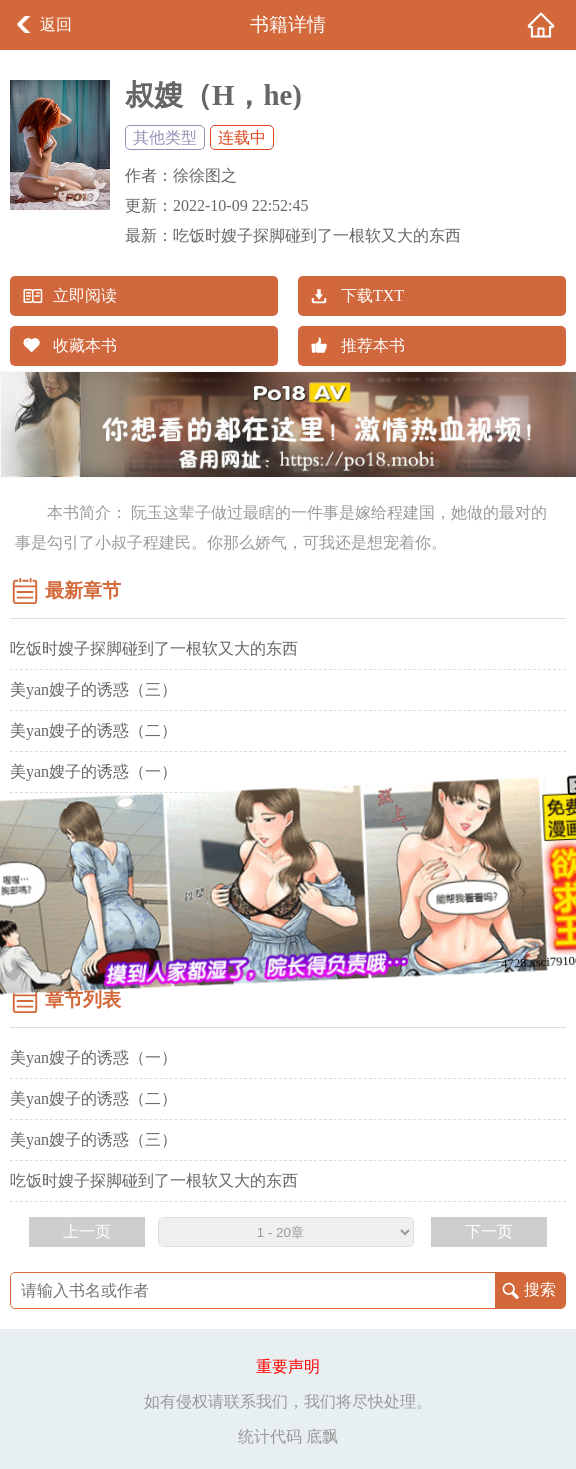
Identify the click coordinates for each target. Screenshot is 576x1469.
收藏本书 (85, 345)
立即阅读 (85, 295)
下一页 (489, 1231)
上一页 (87, 1231)
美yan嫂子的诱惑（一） (93, 771)
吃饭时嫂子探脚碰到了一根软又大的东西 (317, 235)
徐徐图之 (205, 175)
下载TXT (372, 295)
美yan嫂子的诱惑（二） (93, 730)
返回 (56, 24)
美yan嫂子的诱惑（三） (93, 689)
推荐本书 (373, 345)
